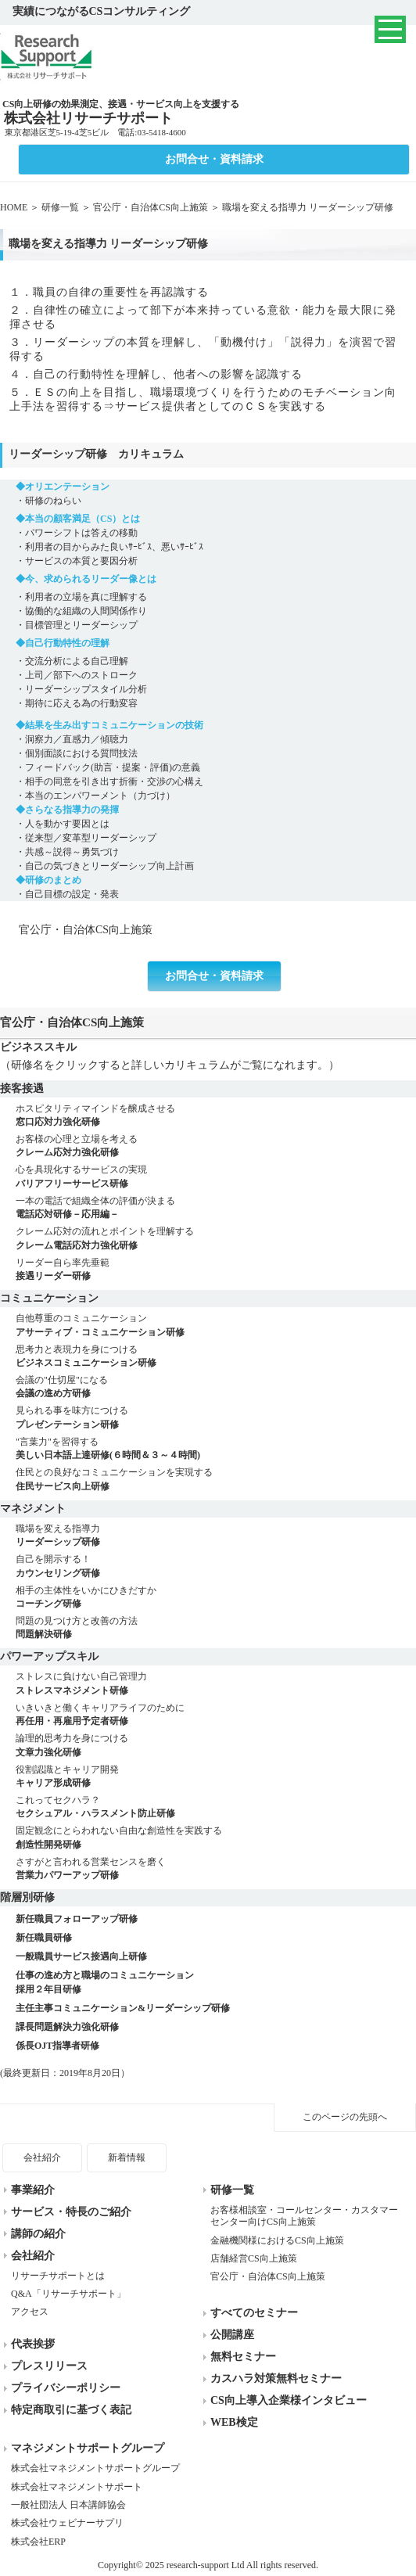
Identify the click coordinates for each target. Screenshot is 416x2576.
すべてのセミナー (254, 2313)
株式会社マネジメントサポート (76, 2486)
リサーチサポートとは (58, 2275)
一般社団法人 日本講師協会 (68, 2504)
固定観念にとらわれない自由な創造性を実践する (216, 1838)
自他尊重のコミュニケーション (216, 1325)
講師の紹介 (38, 2234)
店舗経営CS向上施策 (253, 2258)
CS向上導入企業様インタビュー (288, 2400)
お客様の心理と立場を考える (216, 1146)
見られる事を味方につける (216, 1418)
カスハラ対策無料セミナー (276, 2378)
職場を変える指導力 (216, 1536)
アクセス (29, 2311)
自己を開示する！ (216, 1566)
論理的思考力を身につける (216, 1746)
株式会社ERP (38, 2541)
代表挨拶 (33, 2344)
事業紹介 (33, 2190)
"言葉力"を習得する (216, 1449)
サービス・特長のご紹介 (71, 2212)
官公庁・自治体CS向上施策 (150, 207)
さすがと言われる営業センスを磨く (216, 1869)
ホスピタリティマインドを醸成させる (216, 1116)
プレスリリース (49, 2366)
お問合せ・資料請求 (214, 159)
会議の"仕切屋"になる (216, 1387)
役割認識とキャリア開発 (216, 1777)
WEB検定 (234, 2422)
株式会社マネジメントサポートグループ (95, 2468)
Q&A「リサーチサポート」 (68, 2293)
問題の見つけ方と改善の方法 (216, 1628)
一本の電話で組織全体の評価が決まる (216, 1208)
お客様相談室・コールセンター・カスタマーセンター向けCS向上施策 (304, 2215)
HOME (13, 207)
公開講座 (232, 2335)
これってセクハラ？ (216, 1807)
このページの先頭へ (345, 2116)
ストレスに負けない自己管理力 (216, 1684)
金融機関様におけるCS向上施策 (277, 2240)
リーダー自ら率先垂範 (216, 1270)
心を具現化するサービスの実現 (216, 1177)
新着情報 (126, 2157)
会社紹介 (42, 2157)
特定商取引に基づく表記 (71, 2410)
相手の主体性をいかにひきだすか (216, 1598)
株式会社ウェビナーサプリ (67, 2522)
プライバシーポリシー (65, 2388)
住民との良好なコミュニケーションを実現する (216, 1480)
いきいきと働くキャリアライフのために (216, 1715)
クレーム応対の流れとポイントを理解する (216, 1239)
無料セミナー (243, 2356)
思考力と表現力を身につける (216, 1357)
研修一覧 (60, 207)
